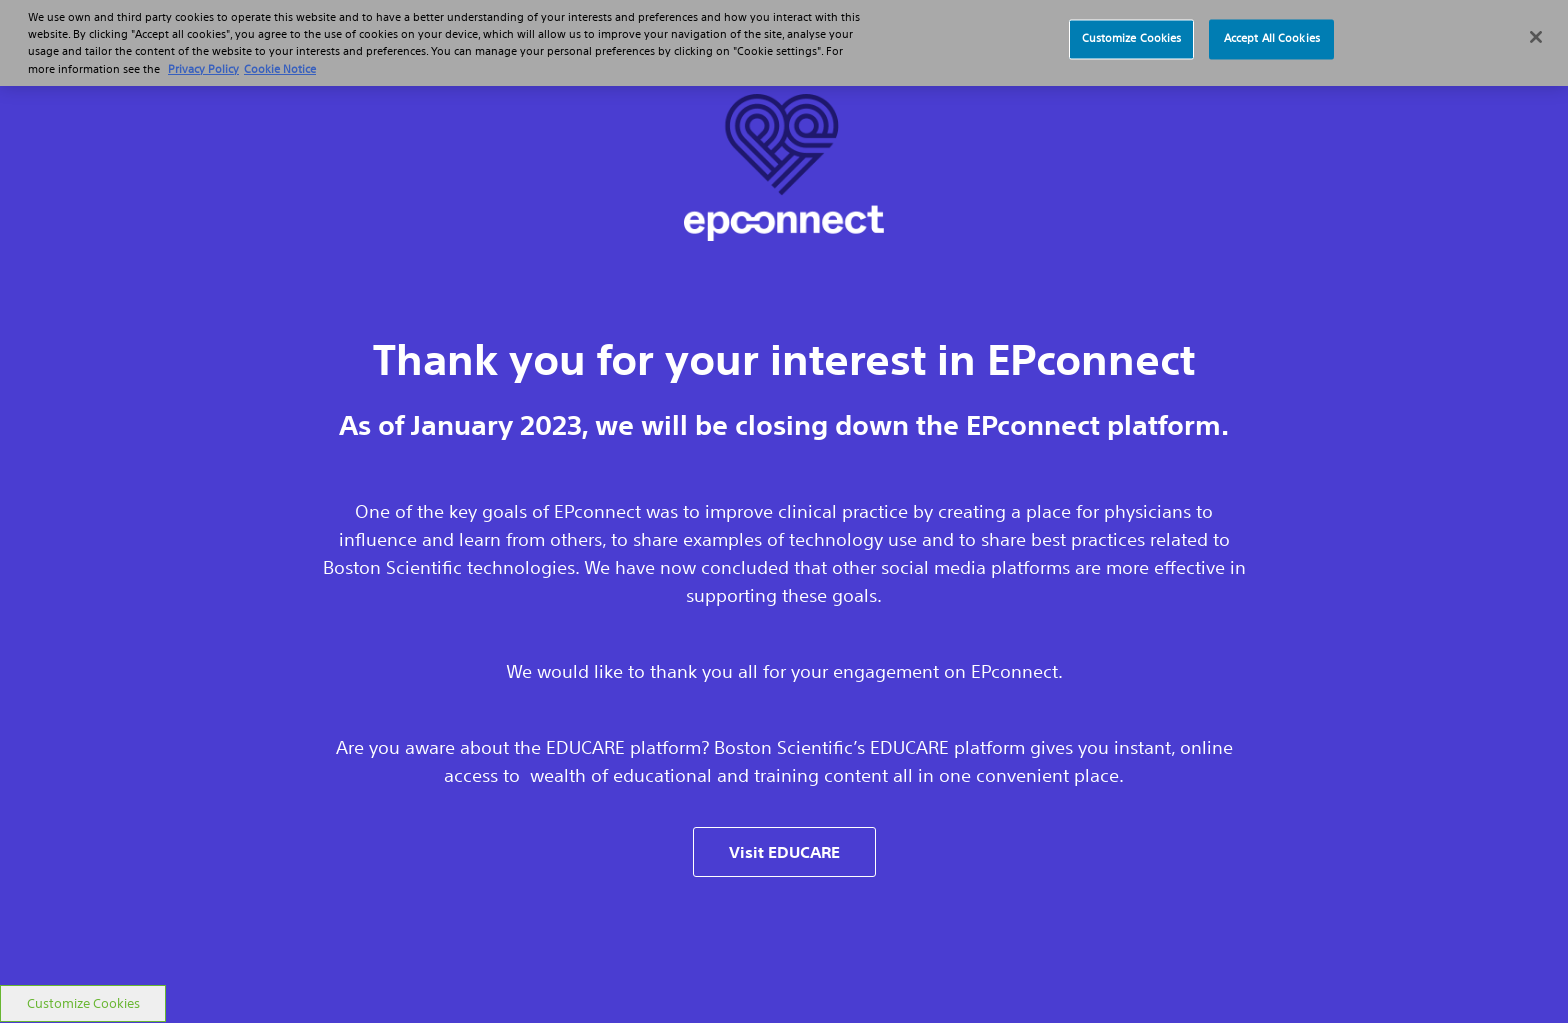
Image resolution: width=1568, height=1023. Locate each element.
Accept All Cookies (1272, 34)
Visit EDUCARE (784, 852)
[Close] (1536, 32)
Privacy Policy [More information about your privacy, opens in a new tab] (203, 64)
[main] (784, 492)
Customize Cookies (83, 1003)
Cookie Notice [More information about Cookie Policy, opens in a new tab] (280, 64)
